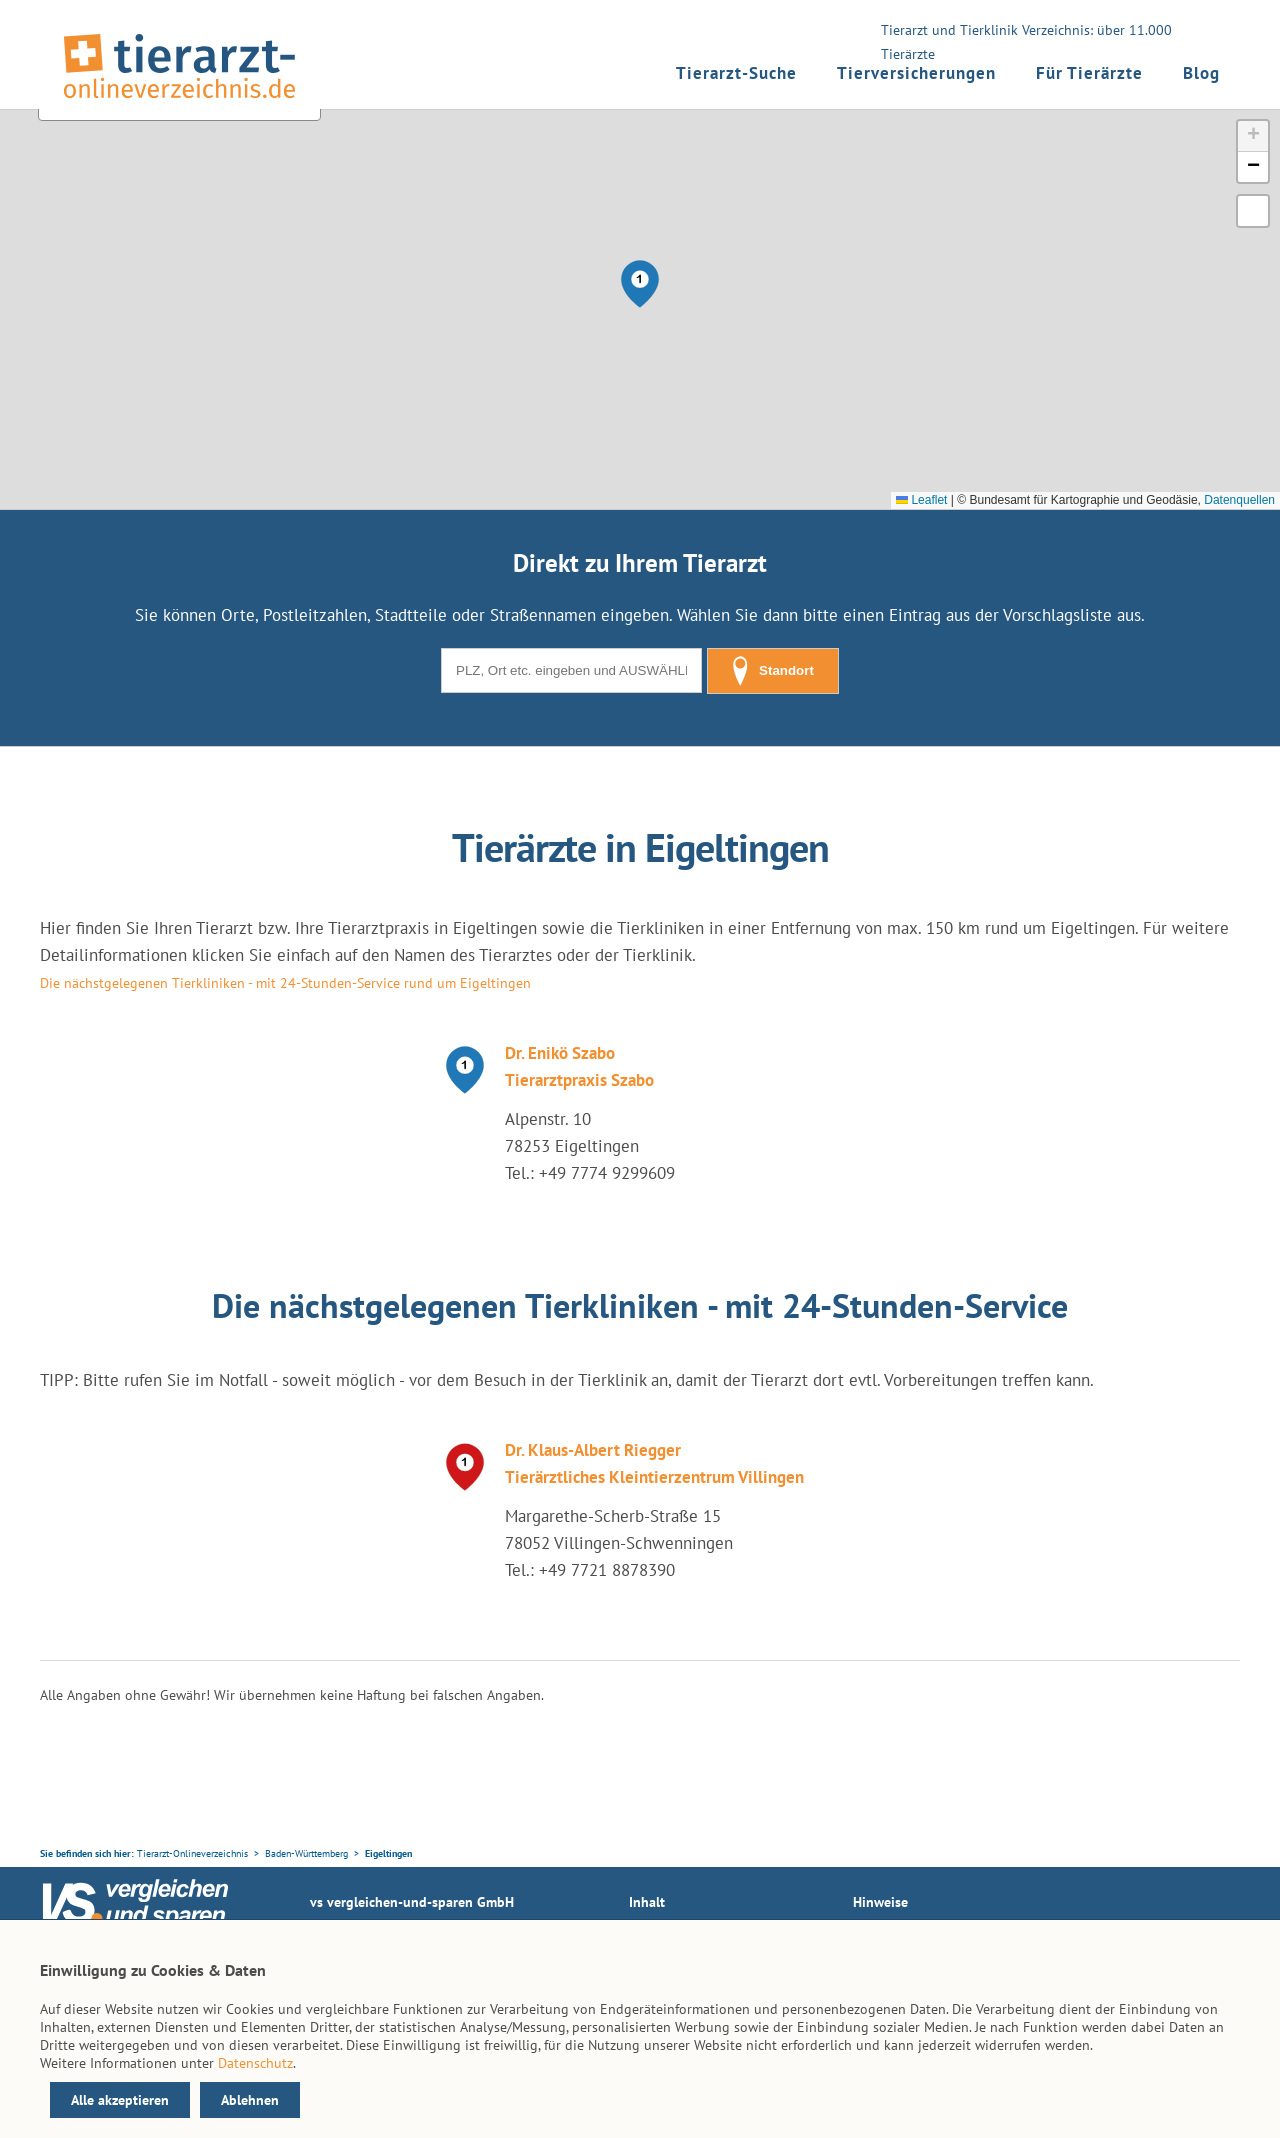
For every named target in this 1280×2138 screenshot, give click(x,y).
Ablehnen (250, 2100)
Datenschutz (255, 2063)
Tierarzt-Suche (736, 73)
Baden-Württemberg (306, 1853)
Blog (1201, 73)
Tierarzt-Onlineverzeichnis (192, 1853)
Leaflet (921, 500)
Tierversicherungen (916, 73)
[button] (640, 284)
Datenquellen (1239, 500)
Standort (773, 671)
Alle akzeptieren (120, 2100)
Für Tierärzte (1089, 73)
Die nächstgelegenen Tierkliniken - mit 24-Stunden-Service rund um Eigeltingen (285, 983)
